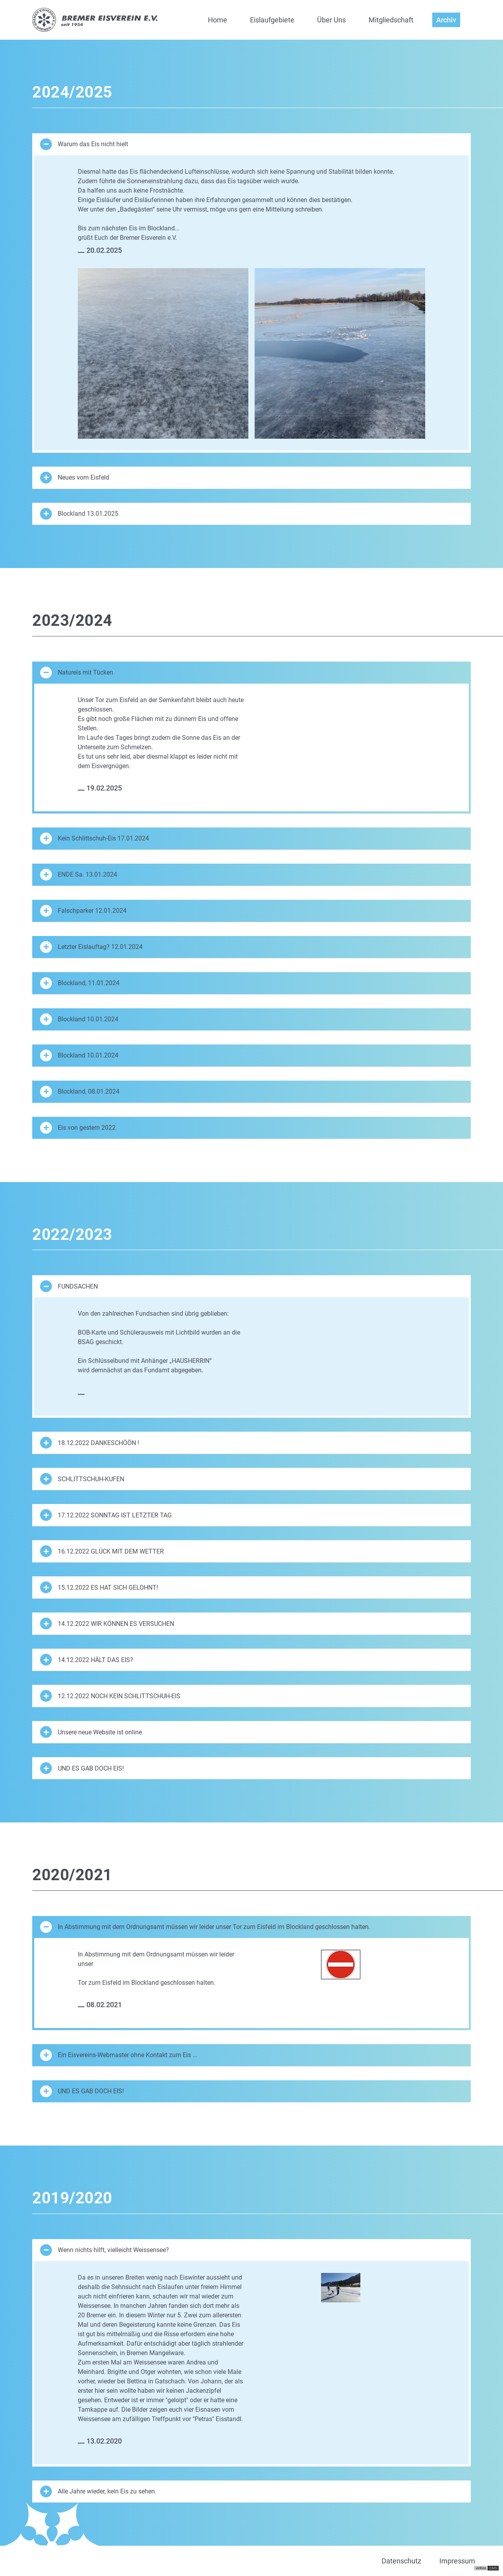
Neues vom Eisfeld (74, 478)
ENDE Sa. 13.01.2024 (78, 875)
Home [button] (217, 20)
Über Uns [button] (331, 20)
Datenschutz (401, 2561)
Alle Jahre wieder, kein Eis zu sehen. (98, 2491)
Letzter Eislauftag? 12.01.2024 (91, 947)
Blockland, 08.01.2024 (79, 1092)
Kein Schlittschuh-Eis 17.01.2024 (94, 838)
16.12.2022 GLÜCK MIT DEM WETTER (102, 1551)
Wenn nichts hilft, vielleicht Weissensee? (104, 2250)
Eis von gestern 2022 (78, 1128)
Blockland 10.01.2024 (79, 1019)
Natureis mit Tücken (76, 672)
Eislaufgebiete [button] (272, 20)
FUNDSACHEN (69, 1286)
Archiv (446, 20)
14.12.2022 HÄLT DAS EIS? (86, 1660)
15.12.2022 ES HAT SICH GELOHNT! (99, 1587)
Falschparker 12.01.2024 (83, 911)
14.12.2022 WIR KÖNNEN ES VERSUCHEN (107, 1623)
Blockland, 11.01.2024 (79, 983)
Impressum (457, 2561)
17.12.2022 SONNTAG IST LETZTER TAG (106, 1515)
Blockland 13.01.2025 (79, 514)
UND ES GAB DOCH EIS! (82, 1768)
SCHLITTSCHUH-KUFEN (82, 1479)
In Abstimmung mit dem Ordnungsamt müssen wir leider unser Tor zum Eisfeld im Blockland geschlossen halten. (205, 1927)
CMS (493, 2568)
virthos (480, 2568)
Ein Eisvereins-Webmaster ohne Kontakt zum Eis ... (118, 2055)
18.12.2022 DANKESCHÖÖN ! (89, 1443)
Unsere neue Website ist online (91, 1732)
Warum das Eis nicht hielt (84, 144)
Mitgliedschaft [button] (391, 20)
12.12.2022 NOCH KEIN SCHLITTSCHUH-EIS (110, 1696)
